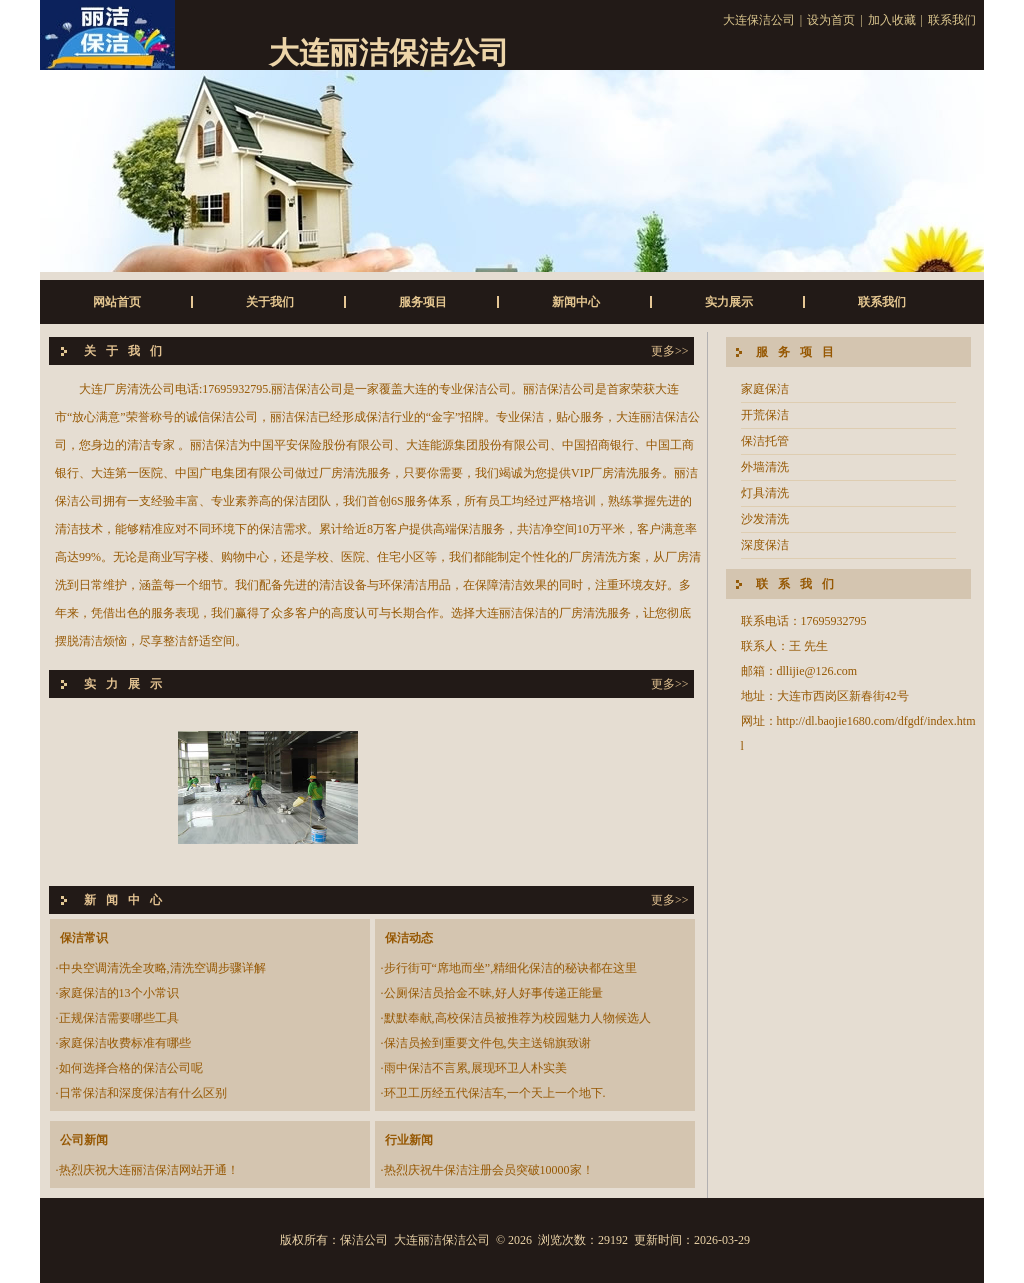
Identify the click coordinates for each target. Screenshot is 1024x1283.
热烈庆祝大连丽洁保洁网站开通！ (149, 1170)
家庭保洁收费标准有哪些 (125, 1043)
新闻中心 (576, 302)
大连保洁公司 (759, 20)
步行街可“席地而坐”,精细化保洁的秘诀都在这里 (511, 968)
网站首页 (117, 302)
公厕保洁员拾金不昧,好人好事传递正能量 (493, 993)
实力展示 (729, 302)
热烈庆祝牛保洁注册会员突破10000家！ (489, 1170)
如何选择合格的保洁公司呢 (131, 1068)
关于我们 (270, 302)
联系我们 (952, 20)
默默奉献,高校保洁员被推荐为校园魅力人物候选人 (517, 1018)
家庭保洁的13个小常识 (119, 993)
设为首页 (831, 20)
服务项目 (423, 302)
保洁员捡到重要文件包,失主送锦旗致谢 (487, 1043)
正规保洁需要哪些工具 (119, 1018)
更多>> (670, 351)
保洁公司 (364, 1240)
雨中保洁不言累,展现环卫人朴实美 (475, 1068)
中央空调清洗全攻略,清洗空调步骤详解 (162, 968)
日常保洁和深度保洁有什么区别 (143, 1093)
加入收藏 (892, 20)
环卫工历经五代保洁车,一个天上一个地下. (495, 1093)
